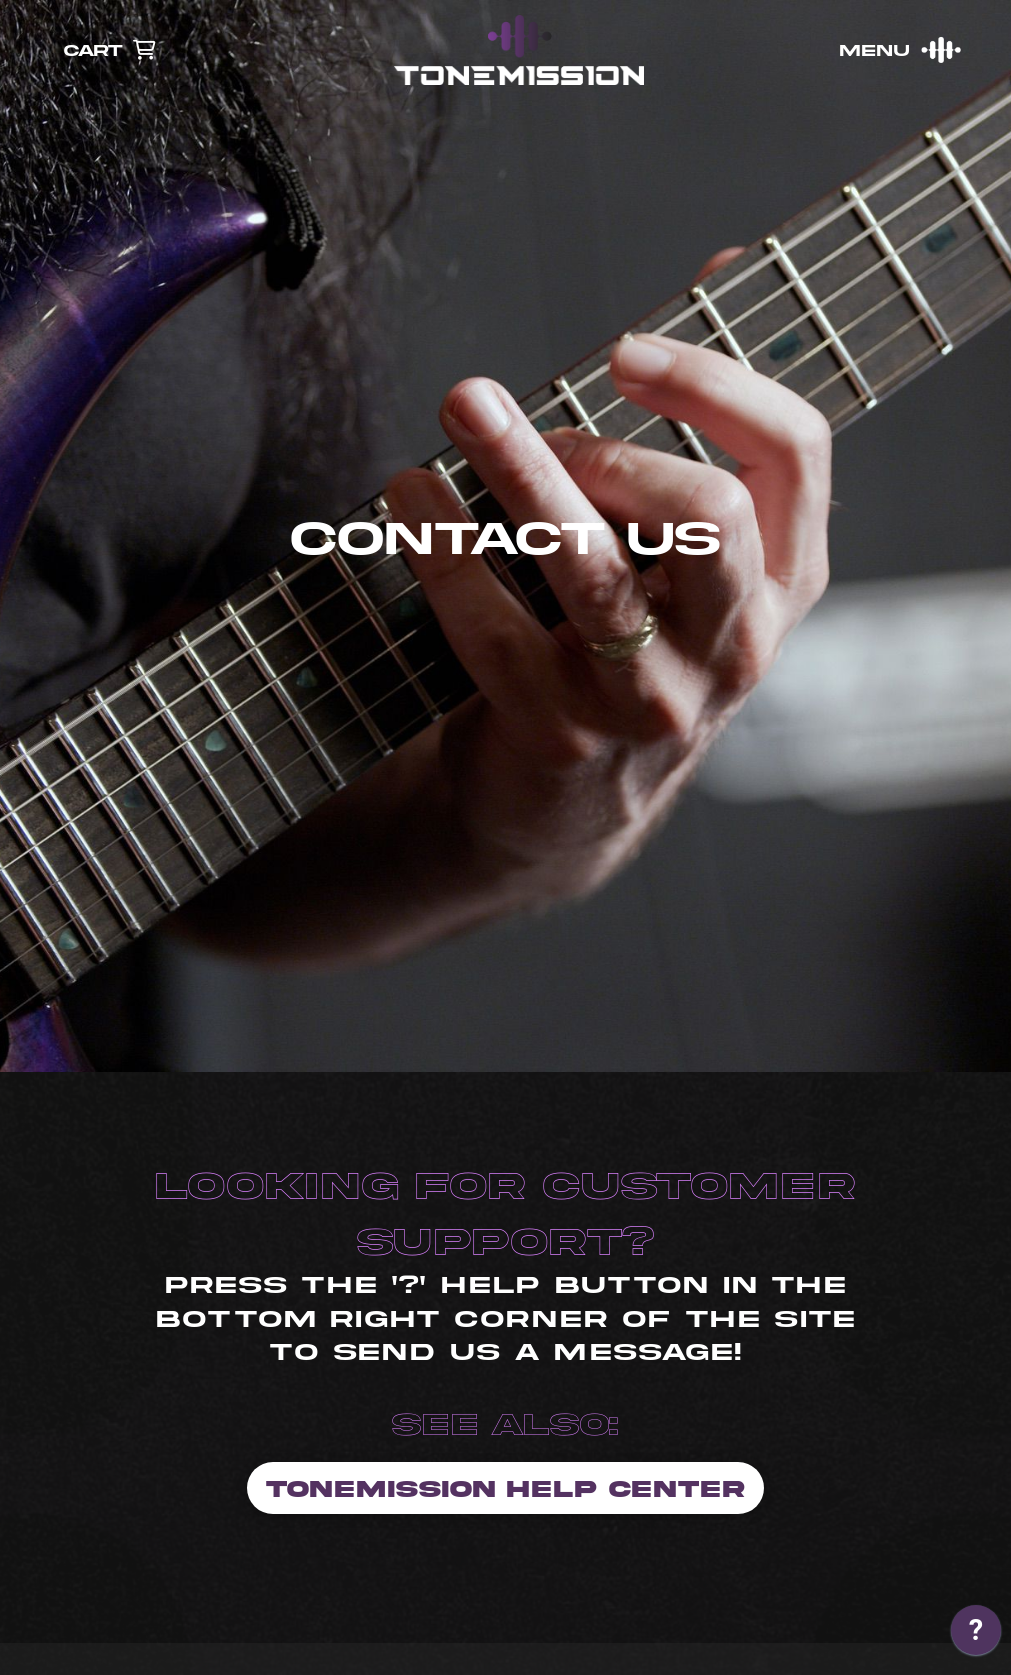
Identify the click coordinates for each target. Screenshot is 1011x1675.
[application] (976, 1635)
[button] (899, 50)
